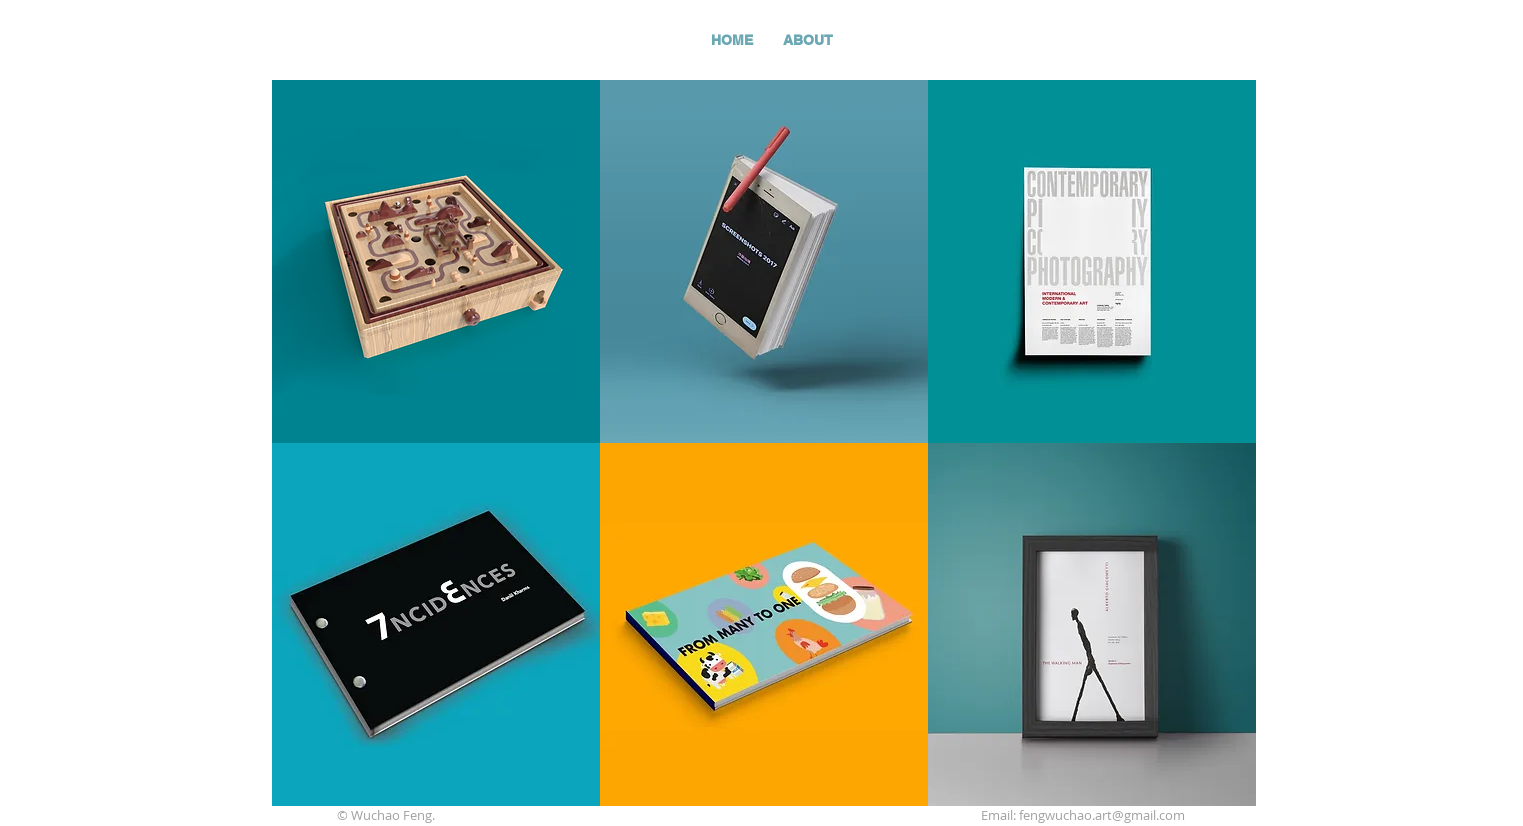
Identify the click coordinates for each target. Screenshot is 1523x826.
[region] (436, 261)
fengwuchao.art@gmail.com (1102, 815)
